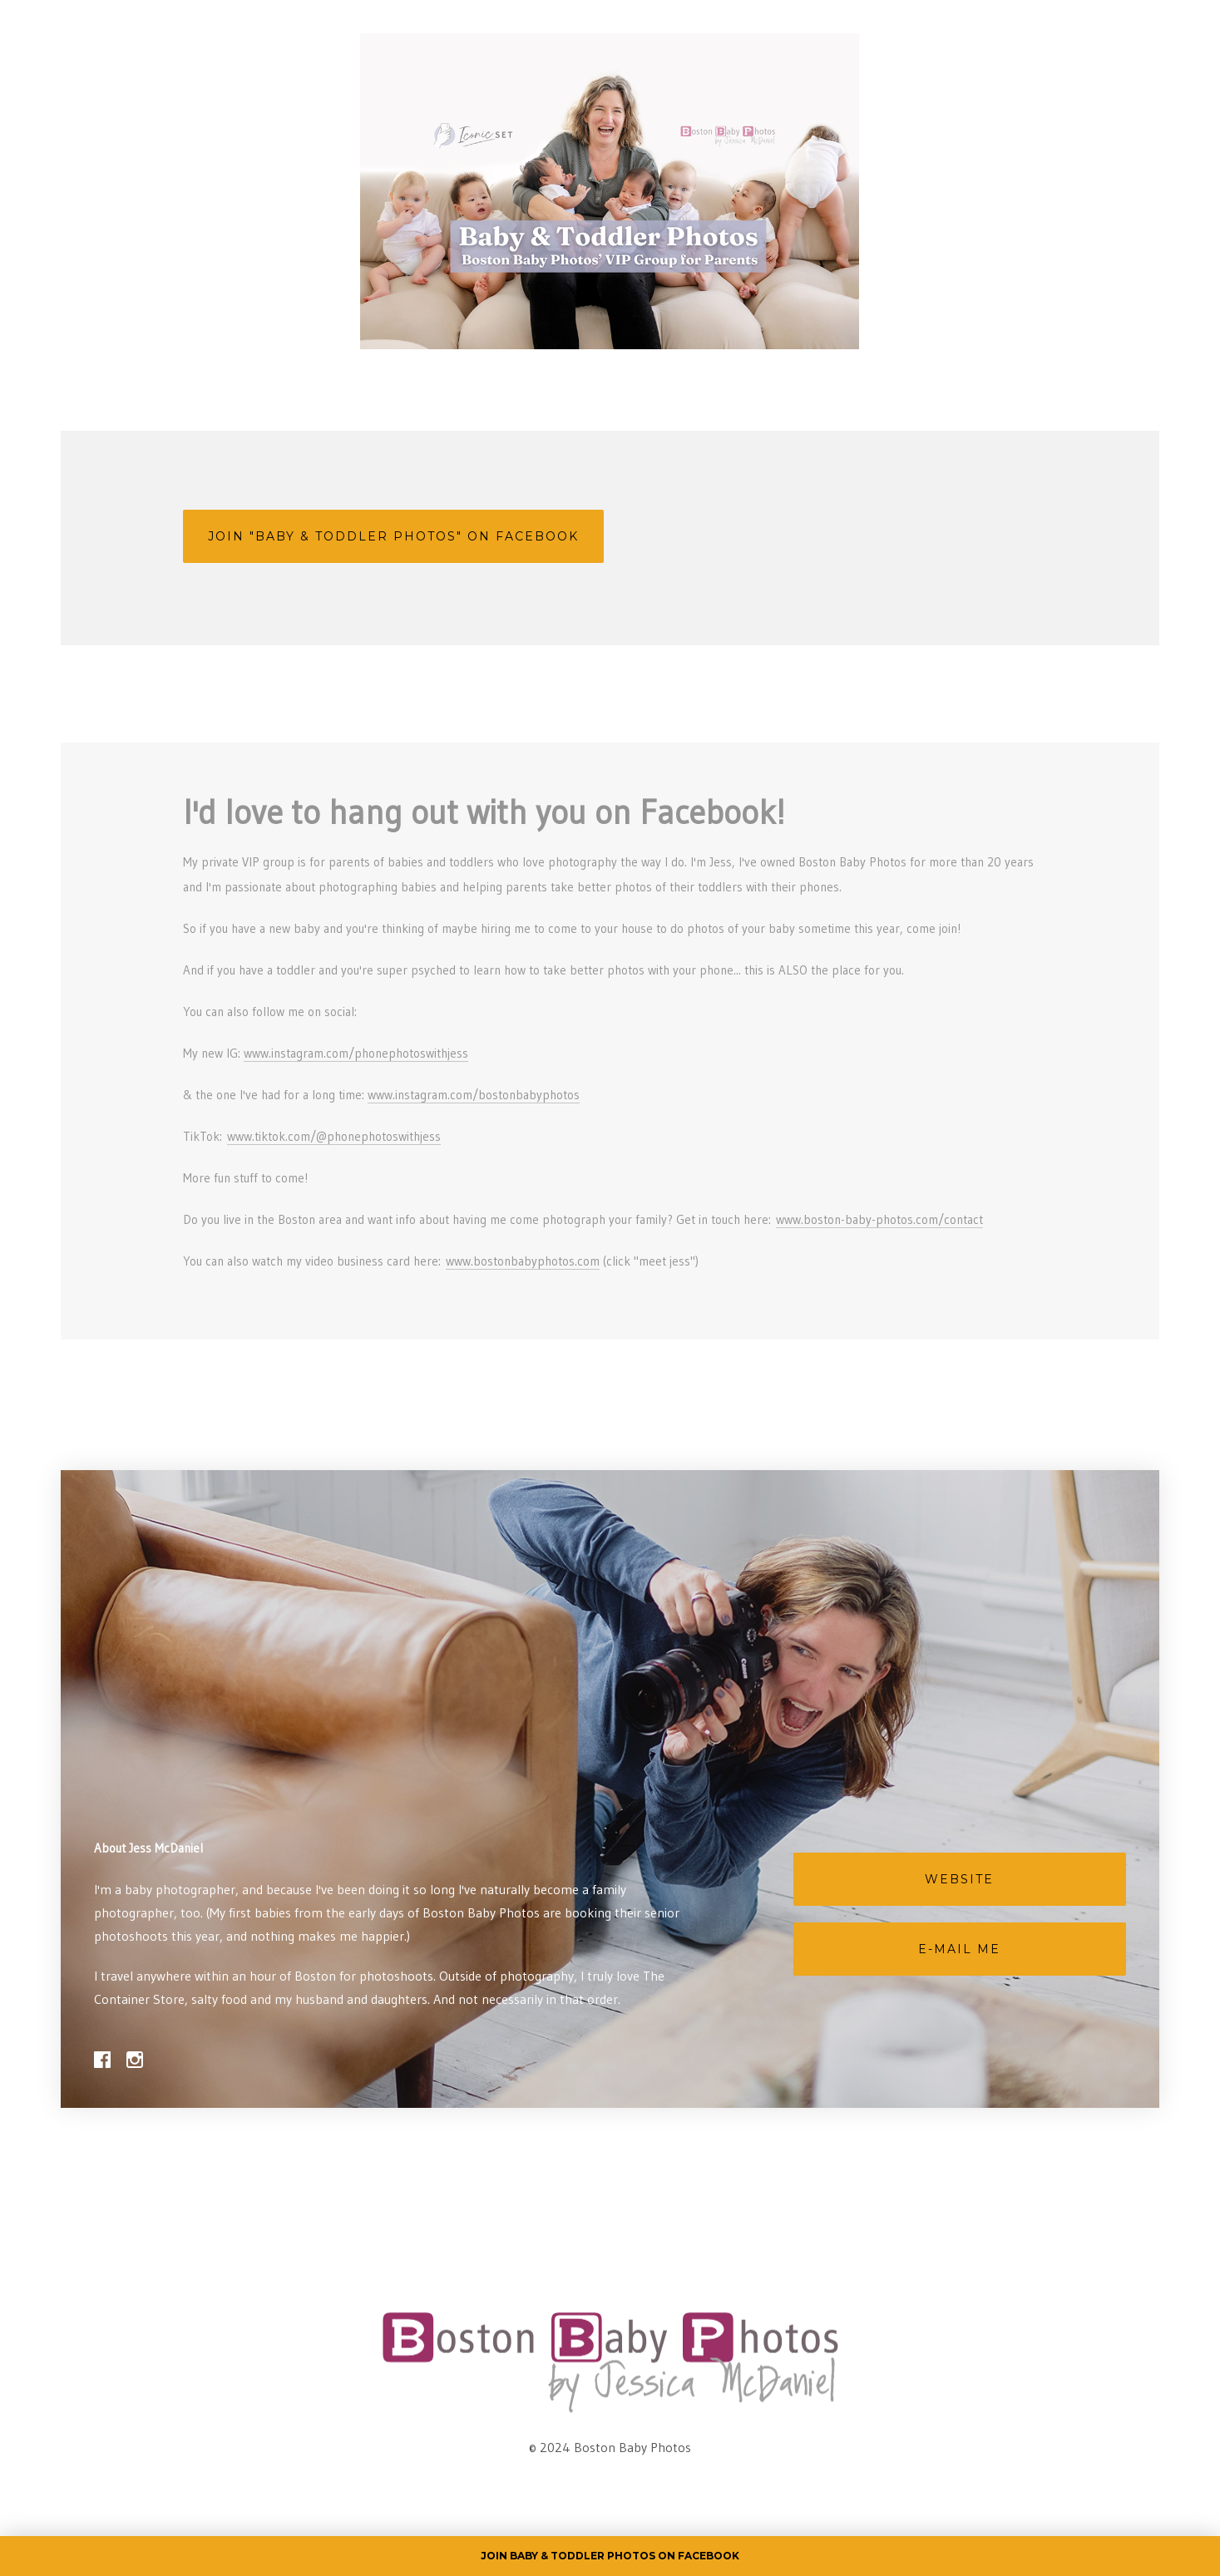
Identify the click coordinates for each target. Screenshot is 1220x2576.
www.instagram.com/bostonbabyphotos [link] (474, 1095)
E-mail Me (959, 1949)
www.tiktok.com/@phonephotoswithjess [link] (334, 1136)
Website (959, 1879)
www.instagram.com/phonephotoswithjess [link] (356, 1053)
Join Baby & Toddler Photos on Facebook (610, 2555)
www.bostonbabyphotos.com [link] (523, 1261)
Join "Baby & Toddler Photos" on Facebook (393, 536)
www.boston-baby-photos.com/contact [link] (879, 1219)
